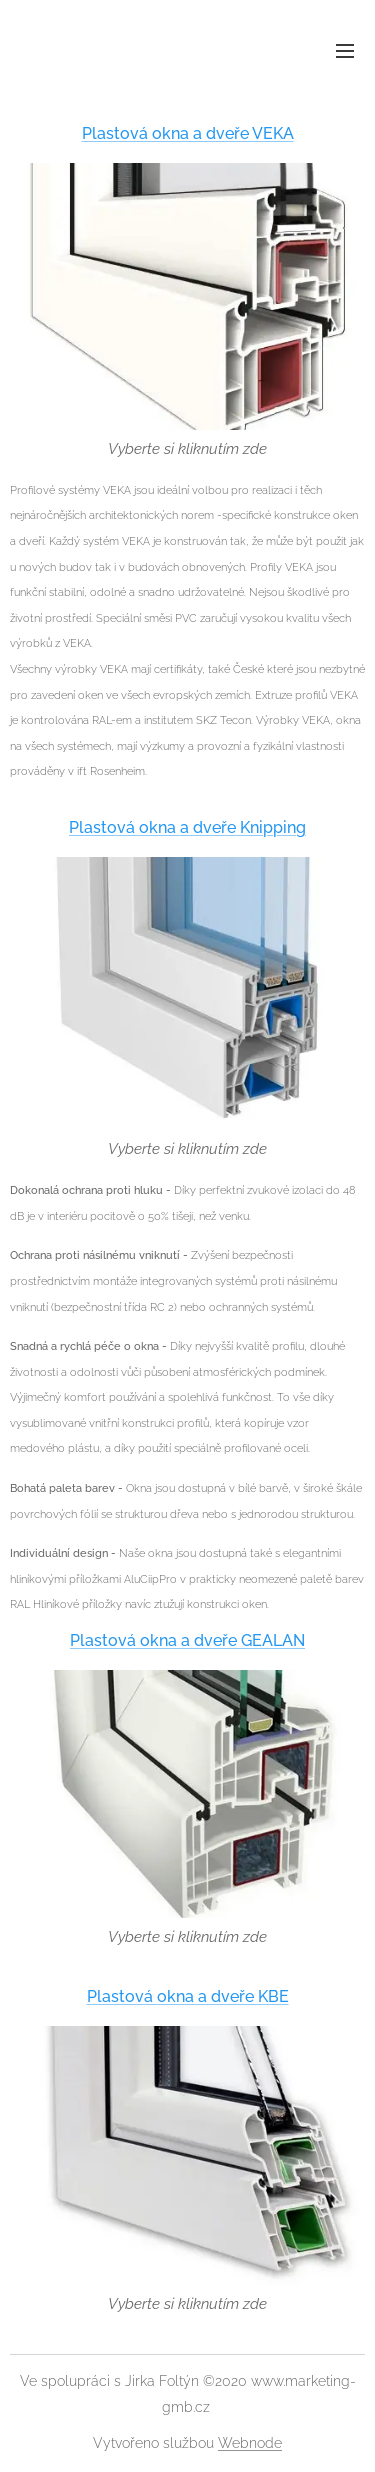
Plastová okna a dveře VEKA (188, 133)
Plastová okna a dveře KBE (188, 1996)
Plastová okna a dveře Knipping (187, 827)
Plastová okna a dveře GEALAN (187, 1640)
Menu (345, 51)
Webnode (250, 2443)
